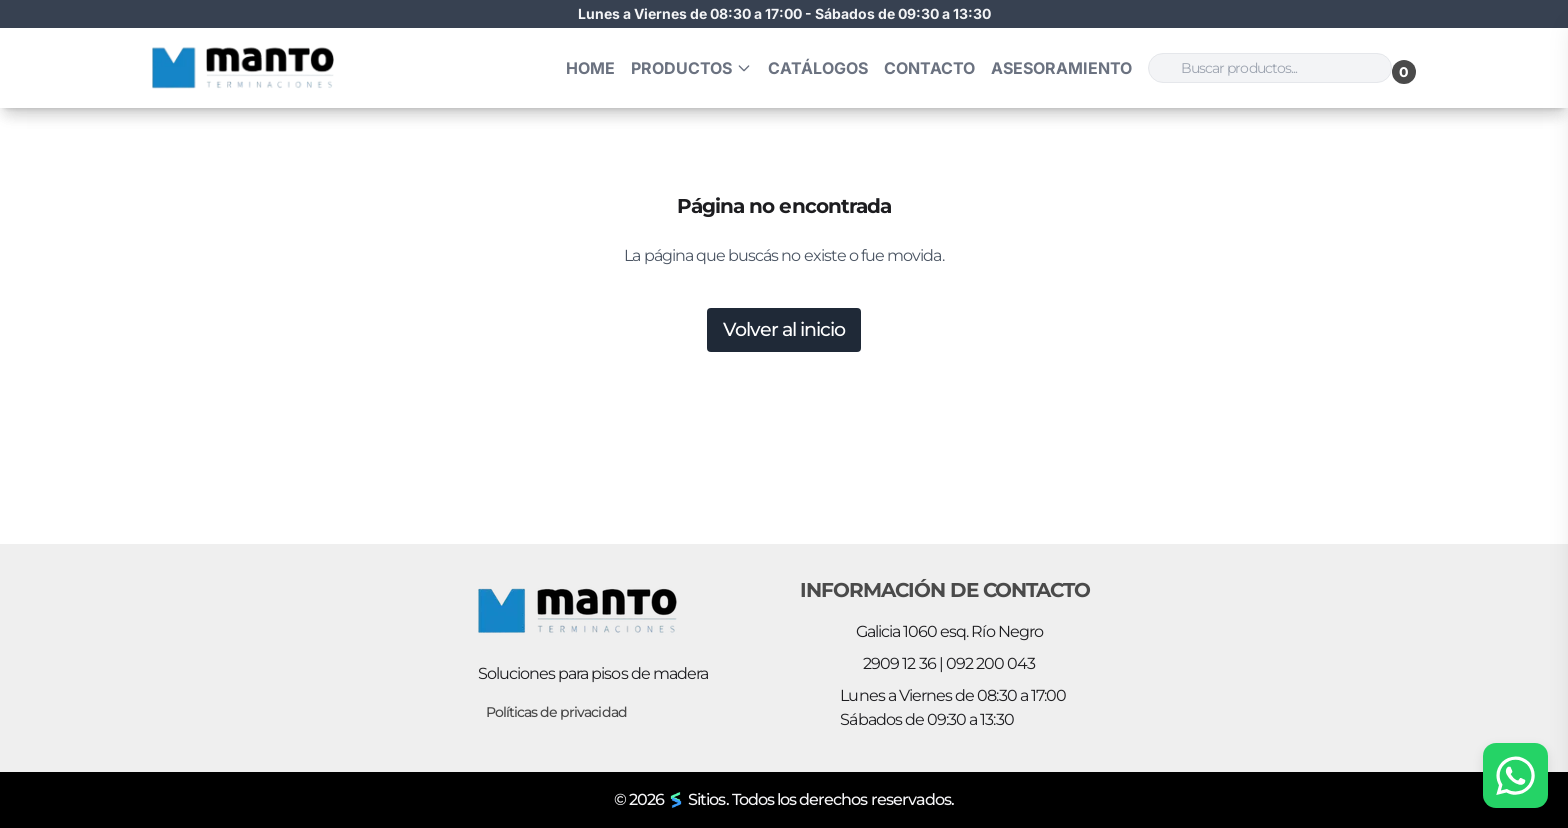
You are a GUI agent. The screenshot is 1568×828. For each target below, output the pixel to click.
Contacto (929, 68)
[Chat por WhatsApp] (1515, 775)
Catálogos (818, 68)
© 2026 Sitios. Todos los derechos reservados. (784, 799)
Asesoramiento (1061, 68)
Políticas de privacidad (556, 712)
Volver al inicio (784, 329)
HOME (590, 68)
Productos (691, 68)
